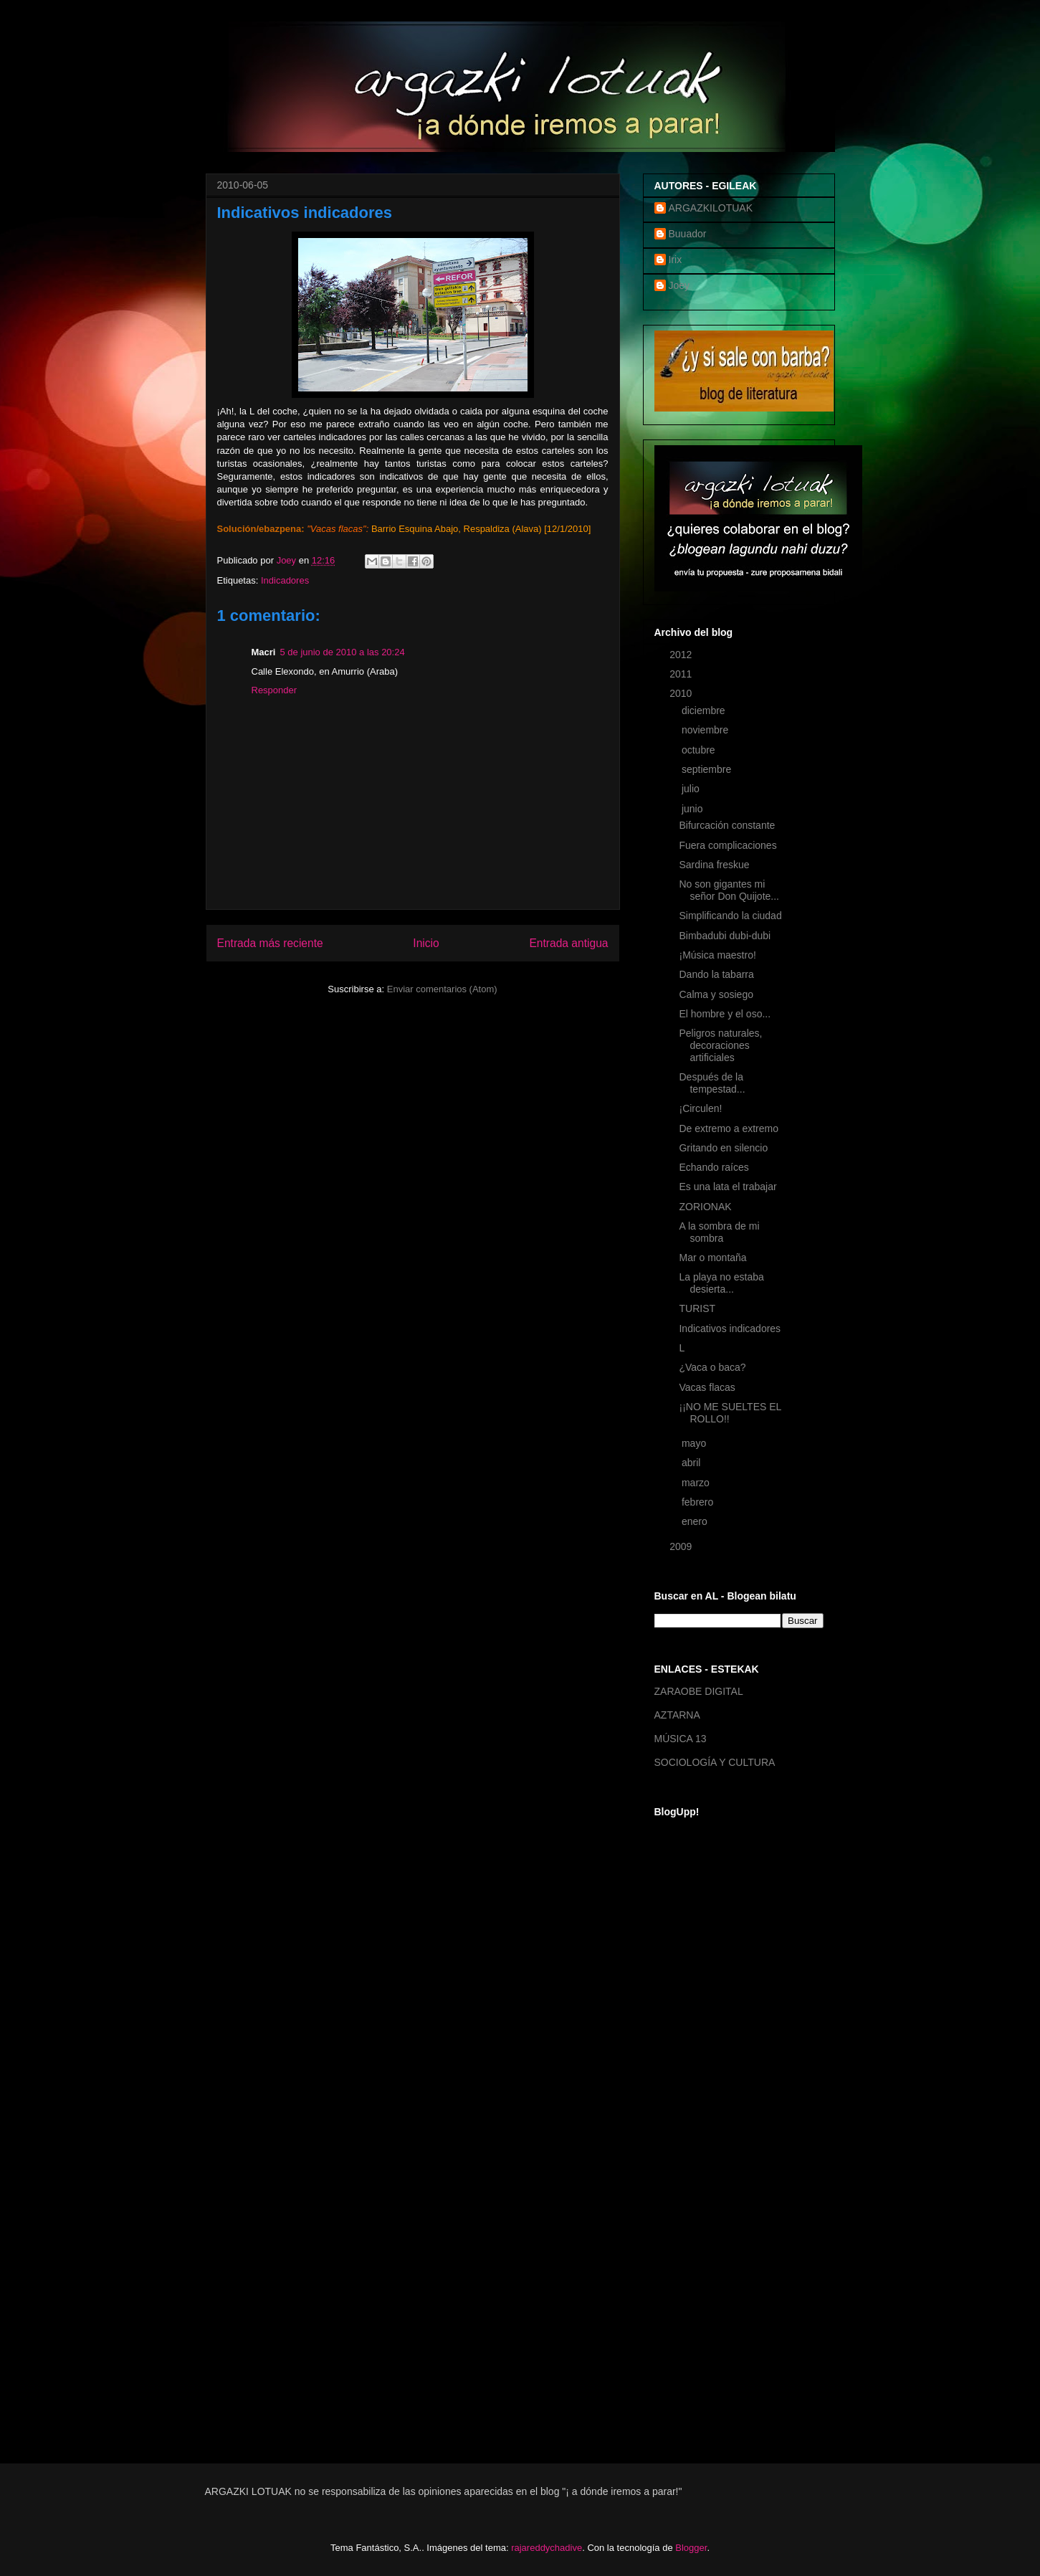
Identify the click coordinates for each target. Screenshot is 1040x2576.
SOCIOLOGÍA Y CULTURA (715, 1762)
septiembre (708, 769)
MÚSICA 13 (680, 1738)
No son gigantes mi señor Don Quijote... (729, 890)
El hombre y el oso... (725, 1014)
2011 (682, 674)
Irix (675, 259)
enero (696, 1521)
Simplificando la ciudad (730, 915)
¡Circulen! (700, 1108)
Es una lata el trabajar (727, 1186)
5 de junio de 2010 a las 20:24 (342, 652)
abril (692, 1462)
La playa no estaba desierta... (721, 1283)
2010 (682, 693)
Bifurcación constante (727, 825)
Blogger (691, 2547)
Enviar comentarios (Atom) (442, 989)
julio (692, 788)
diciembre (705, 710)
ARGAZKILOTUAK (711, 208)
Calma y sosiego (716, 994)
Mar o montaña (712, 1257)
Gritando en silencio (723, 1148)
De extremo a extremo (728, 1128)
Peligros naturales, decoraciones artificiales (720, 1045)
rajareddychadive (546, 2547)
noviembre (706, 730)
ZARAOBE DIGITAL (698, 1691)
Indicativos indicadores (730, 1328)
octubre (700, 750)
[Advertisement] (711, 2212)
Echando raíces (713, 1167)
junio (693, 808)
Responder (274, 690)
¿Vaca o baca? (712, 1367)
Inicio (426, 943)
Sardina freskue (714, 864)
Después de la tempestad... (712, 1083)
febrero (699, 1502)
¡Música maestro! (717, 955)
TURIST (697, 1308)
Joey (679, 285)
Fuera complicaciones (727, 845)
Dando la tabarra (716, 974)
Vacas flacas (707, 1387)
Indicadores (285, 580)
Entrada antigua (568, 943)
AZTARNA (677, 1715)
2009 (682, 1546)
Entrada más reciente (270, 943)
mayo (695, 1443)
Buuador (688, 233)
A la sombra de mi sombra (719, 1232)
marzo (697, 1482)
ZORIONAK (705, 1206)
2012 (682, 654)
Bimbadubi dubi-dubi (725, 935)
